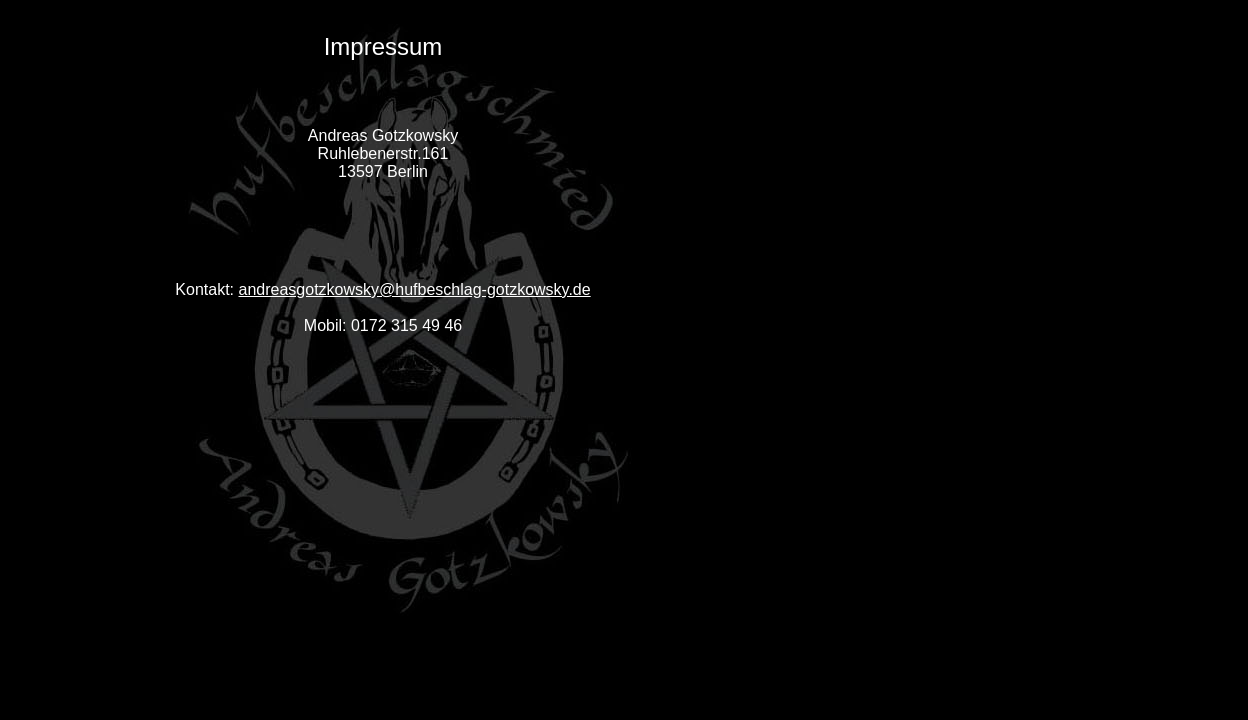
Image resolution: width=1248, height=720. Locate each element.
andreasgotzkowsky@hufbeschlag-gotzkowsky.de (415, 289)
